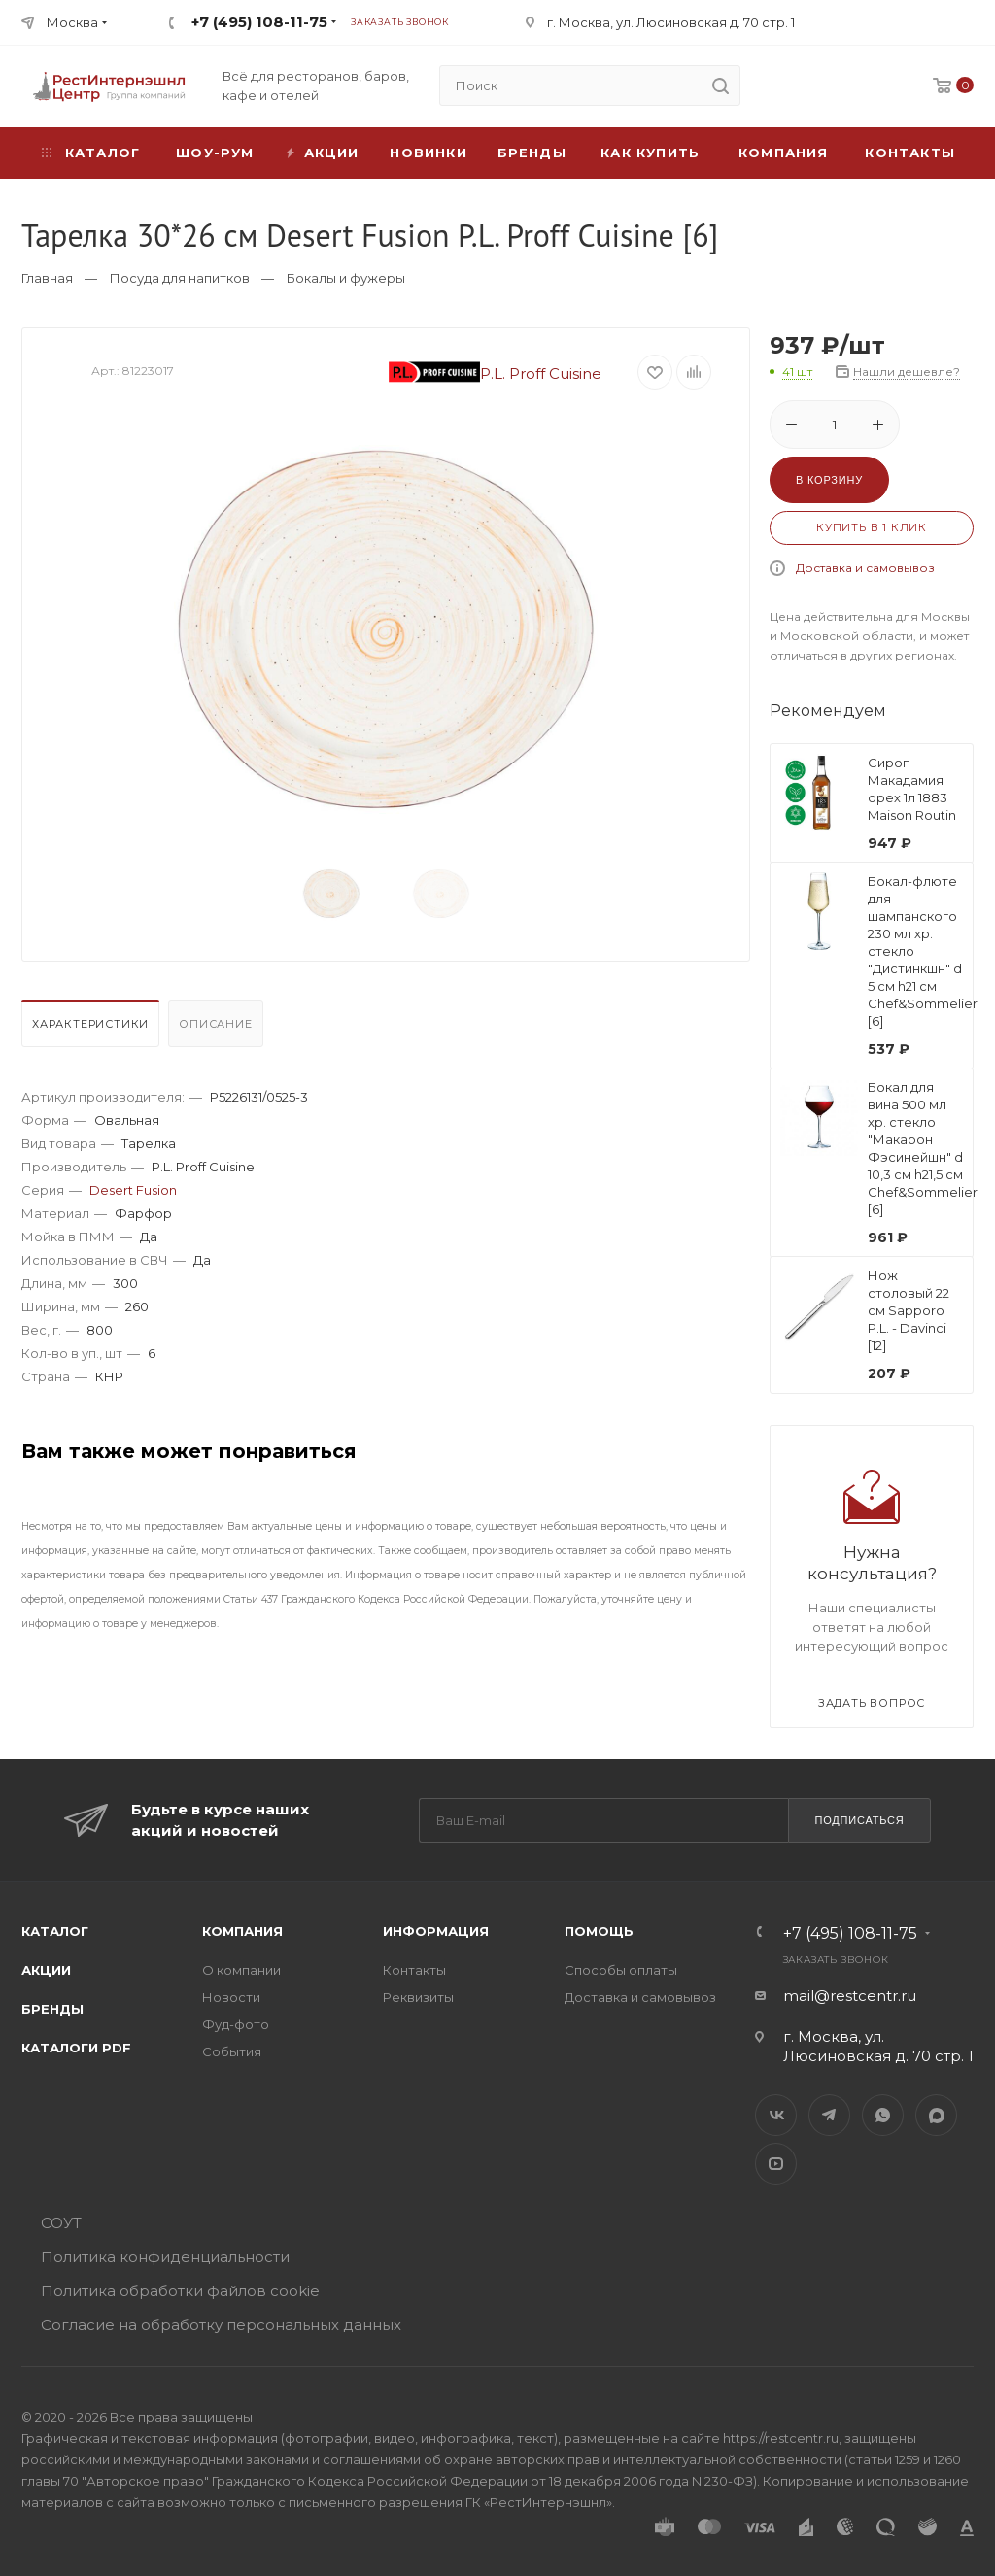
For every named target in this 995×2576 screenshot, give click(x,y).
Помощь (599, 1931)
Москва (72, 22)
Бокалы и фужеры (346, 278)
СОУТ (61, 2223)
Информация (436, 1931)
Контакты (910, 152)
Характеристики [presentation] (90, 1024)
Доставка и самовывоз (865, 567)
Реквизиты (418, 1997)
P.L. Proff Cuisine (495, 373)
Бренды (532, 152)
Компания (783, 152)
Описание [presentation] (215, 1024)
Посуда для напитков (180, 278)
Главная (47, 278)
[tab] (92, 1028)
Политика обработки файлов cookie (180, 2291)
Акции (46, 1970)
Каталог (54, 1931)
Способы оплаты (621, 1970)
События (231, 2051)
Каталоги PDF (76, 2047)
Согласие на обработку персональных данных (221, 2325)
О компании (241, 1970)
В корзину (829, 480)
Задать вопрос (871, 1703)
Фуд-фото (235, 2024)
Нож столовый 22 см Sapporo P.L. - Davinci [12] (908, 1310)
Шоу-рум (215, 152)
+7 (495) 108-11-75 (259, 22)
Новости (231, 1997)
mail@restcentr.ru (849, 1995)
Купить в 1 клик (871, 527)
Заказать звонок (400, 22)
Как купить (650, 152)
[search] (720, 85)
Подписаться (859, 1820)
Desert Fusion (133, 1190)
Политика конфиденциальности (165, 2257)
